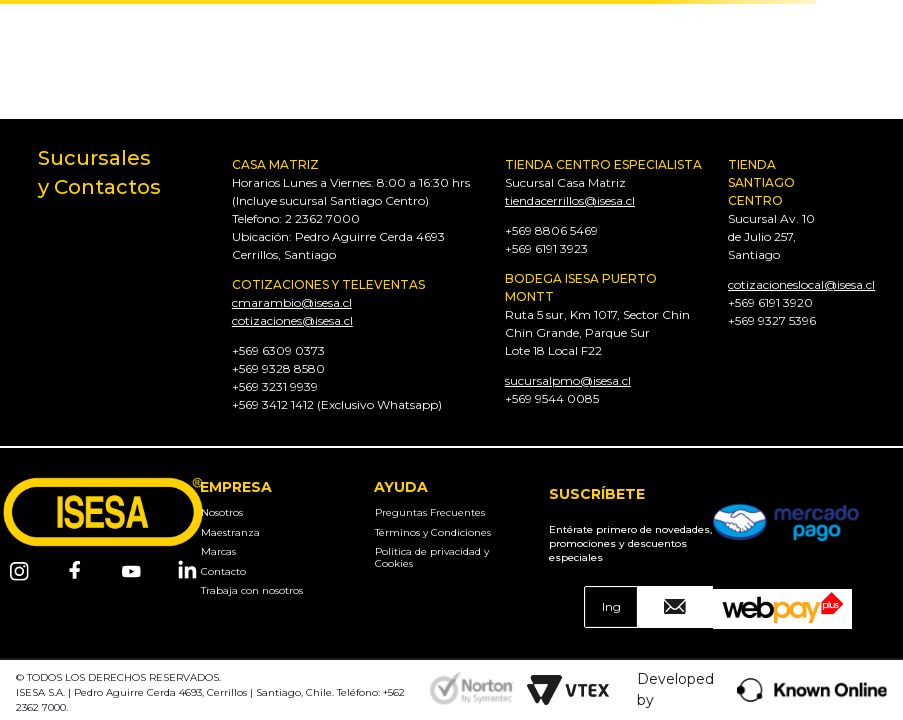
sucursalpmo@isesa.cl (568, 380)
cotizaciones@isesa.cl (292, 320)
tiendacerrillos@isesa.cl (570, 200)
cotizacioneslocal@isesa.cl (801, 284)
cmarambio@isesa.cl (292, 302)
